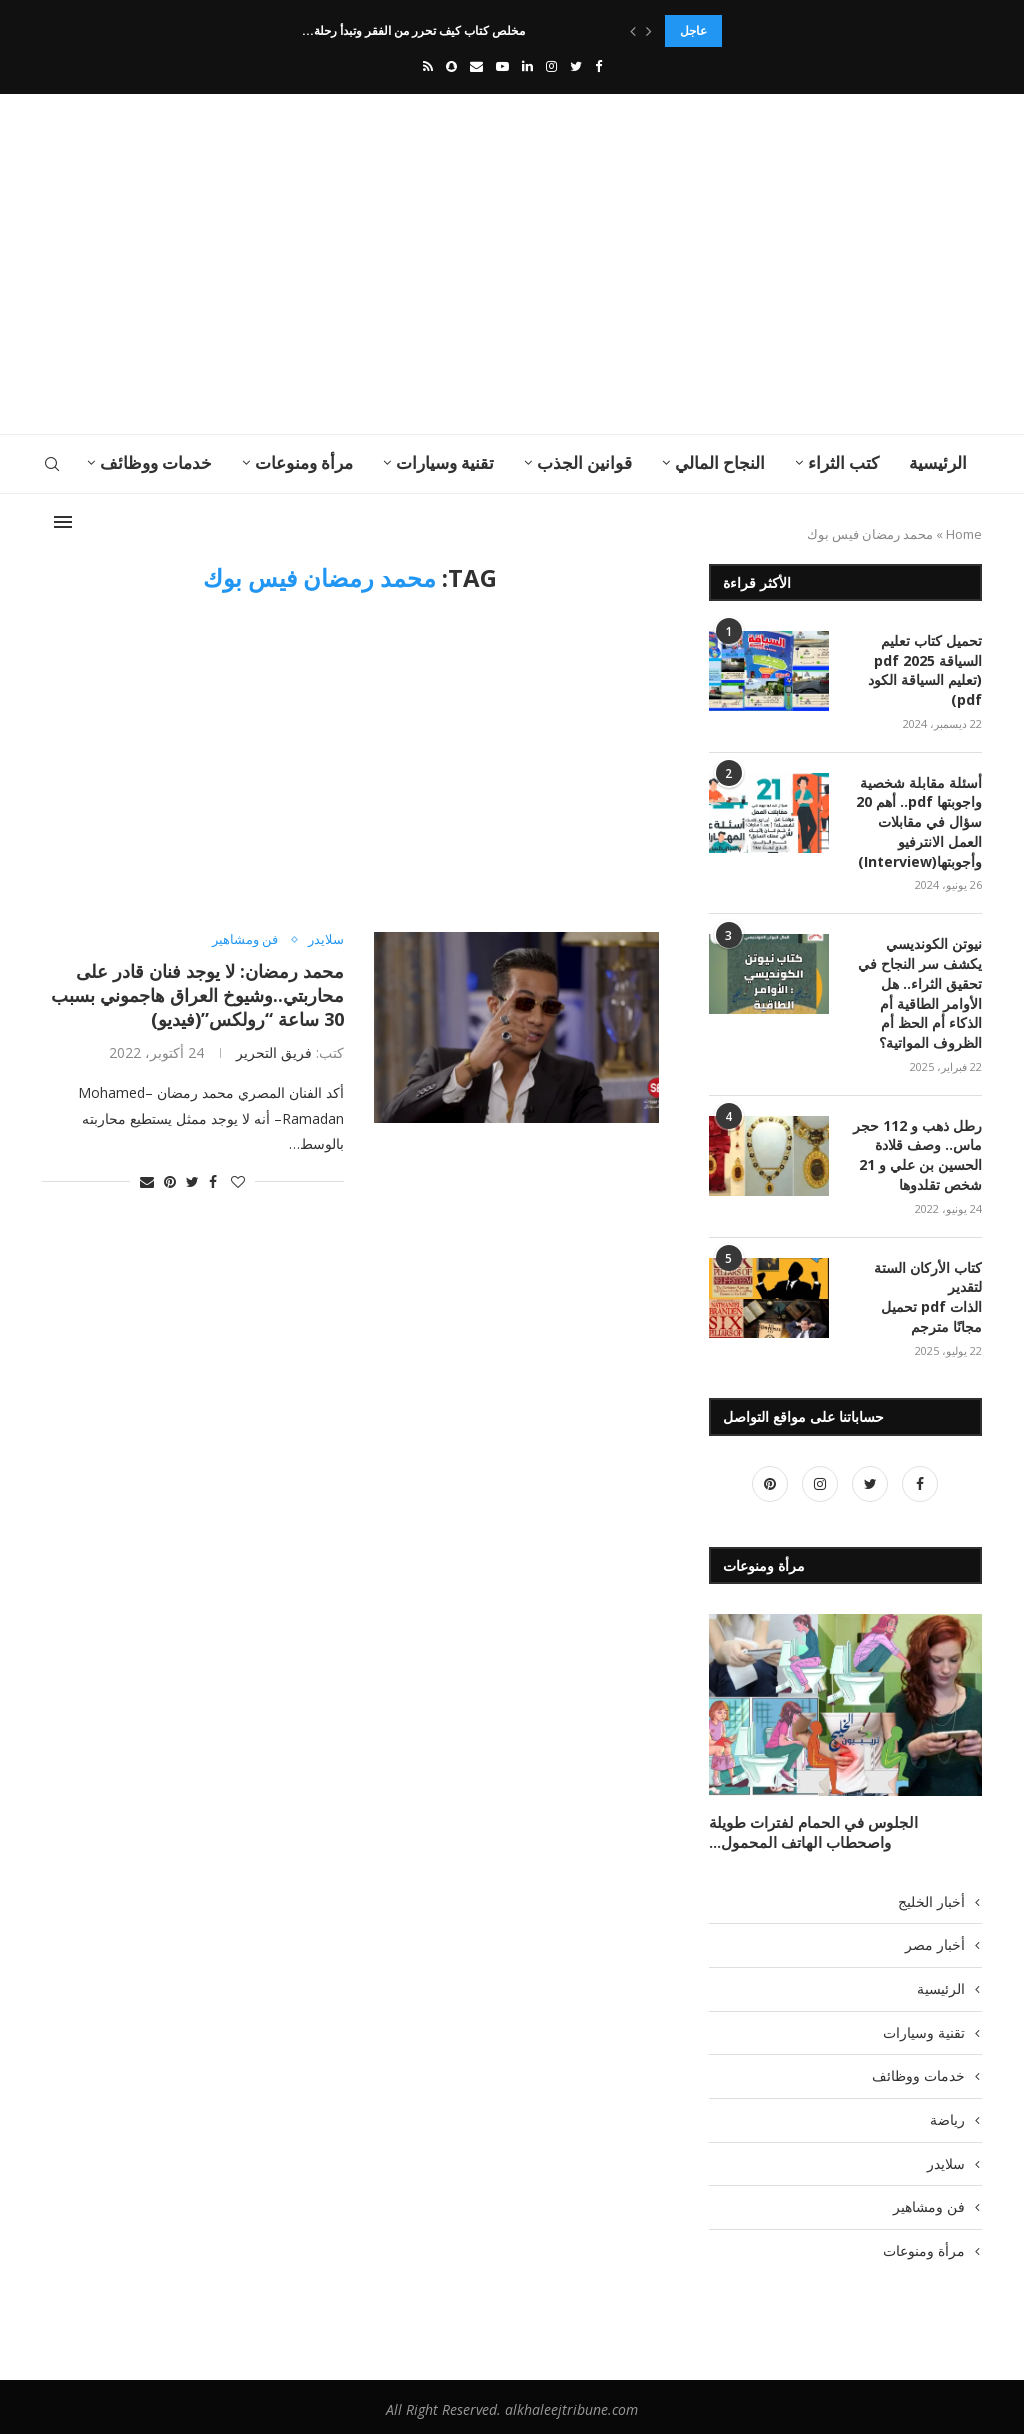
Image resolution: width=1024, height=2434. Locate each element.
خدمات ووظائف (156, 462)
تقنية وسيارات (445, 462)
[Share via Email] (147, 1181)
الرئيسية (938, 462)
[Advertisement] (352, 264)
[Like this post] (238, 1181)
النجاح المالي (720, 462)
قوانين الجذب (584, 462)
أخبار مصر (935, 1939)
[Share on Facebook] (213, 1181)
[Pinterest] (770, 1479)
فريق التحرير (274, 1052)
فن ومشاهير (245, 940)
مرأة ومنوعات (304, 462)
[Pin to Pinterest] (170, 1181)
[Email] (476, 66)
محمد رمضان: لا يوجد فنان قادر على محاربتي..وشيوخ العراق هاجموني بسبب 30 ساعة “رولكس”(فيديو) (197, 995)
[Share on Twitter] (192, 1181)
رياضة (947, 2113)
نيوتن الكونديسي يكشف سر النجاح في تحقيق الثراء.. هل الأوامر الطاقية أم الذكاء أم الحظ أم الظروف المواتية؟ (920, 991)
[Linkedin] (527, 66)
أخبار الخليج (931, 1895)
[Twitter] (576, 66)
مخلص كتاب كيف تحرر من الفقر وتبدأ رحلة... (413, 30)
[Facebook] (598, 66)
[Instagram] (551, 66)
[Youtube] (502, 66)
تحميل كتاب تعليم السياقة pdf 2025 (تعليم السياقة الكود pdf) (925, 670)
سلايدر (326, 940)
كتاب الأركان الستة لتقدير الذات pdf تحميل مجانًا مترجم (928, 1293)
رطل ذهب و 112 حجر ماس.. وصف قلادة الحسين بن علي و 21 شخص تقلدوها (917, 1152)
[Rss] (428, 66)
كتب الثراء (843, 462)
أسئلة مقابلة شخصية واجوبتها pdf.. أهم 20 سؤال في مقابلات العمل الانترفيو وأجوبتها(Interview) (919, 820)
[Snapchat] (451, 66)
